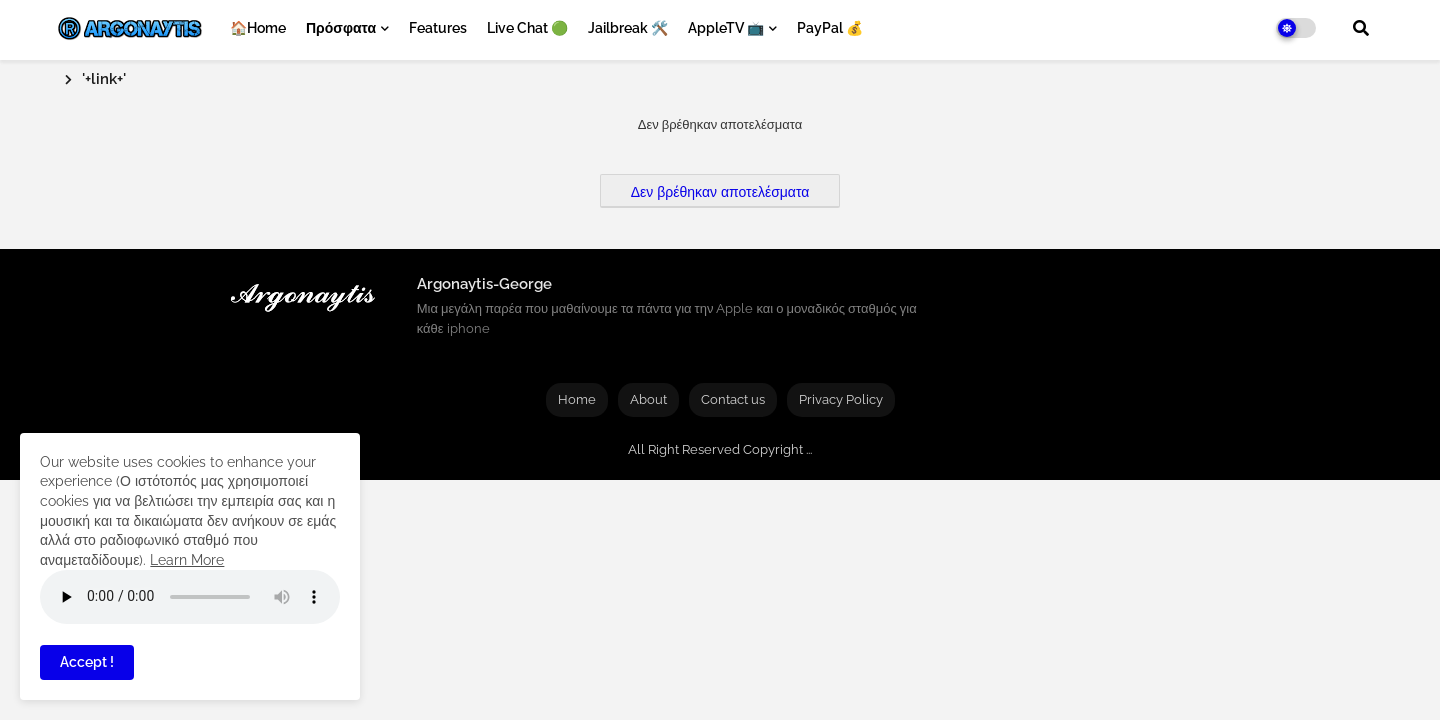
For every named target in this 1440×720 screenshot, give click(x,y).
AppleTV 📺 (726, 28)
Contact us (733, 399)
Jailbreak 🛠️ (628, 28)
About (648, 399)
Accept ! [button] (87, 662)
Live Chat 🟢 (527, 28)
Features (438, 28)
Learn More (187, 560)
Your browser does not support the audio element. (190, 597)
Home (577, 399)
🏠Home (258, 28)
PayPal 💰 (830, 28)
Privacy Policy (841, 399)
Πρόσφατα (341, 28)
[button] (1361, 28)
